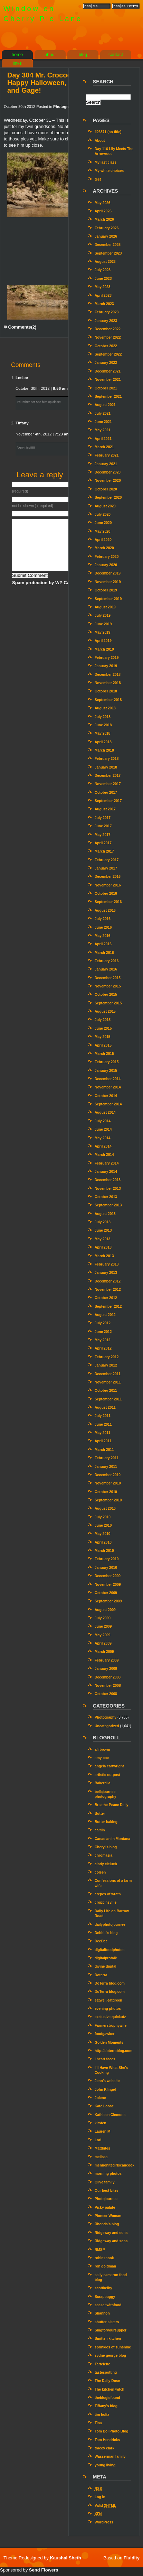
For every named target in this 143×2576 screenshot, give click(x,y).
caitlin (100, 1830)
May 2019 (103, 632)
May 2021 (103, 430)
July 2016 (103, 919)
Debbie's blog (106, 1933)
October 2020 (106, 489)
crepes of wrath (108, 1894)
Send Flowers (43, 2570)
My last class (105, 162)
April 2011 (103, 1441)
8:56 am (60, 388)
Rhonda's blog (107, 2224)
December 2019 (108, 573)
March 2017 (104, 851)
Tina (98, 2423)
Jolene (100, 2098)
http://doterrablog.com (113, 2051)
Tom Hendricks (107, 2440)
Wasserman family (110, 2456)
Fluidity (132, 2557)
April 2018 (103, 742)
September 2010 (108, 1500)
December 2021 (108, 371)
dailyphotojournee (110, 1924)
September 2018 (108, 700)
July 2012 (103, 1323)
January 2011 (106, 1467)
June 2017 (103, 826)
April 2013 (103, 1247)
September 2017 (108, 801)
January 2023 (106, 321)
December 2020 (108, 472)
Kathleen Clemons (110, 2115)
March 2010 (104, 1551)
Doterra (101, 1975)
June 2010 (103, 1525)
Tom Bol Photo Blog (111, 2431)
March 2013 (104, 1256)
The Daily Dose (107, 2381)
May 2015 (103, 1037)
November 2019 (108, 582)
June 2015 (103, 1028)
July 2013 (103, 1222)
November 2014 (108, 1087)
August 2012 (105, 1315)
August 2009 (105, 1610)
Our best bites (106, 2190)
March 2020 (104, 548)
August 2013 (105, 1214)
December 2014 (108, 1079)
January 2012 (106, 1365)
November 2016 (108, 885)
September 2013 (108, 1205)
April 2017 (103, 843)
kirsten (100, 2123)
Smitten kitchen (108, 2338)
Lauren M (103, 2131)
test (98, 179)
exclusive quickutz (110, 2017)
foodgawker (104, 2034)
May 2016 (103, 936)
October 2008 (106, 1694)
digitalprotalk (106, 1958)
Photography (65, 106)
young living (105, 2465)
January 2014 (106, 1172)
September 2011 (108, 1399)
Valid (105, 2506)
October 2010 (106, 1492)
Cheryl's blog (106, 1847)
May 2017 (103, 835)
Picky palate (105, 2207)
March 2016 (104, 953)
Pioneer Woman (108, 2216)
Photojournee (106, 2199)
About (100, 140)
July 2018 (103, 717)
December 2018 (108, 675)
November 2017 (108, 784)
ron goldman (105, 2266)
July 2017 (103, 818)
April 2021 (103, 439)
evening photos (108, 2009)
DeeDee (101, 1941)
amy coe (102, 1758)
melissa (101, 2157)
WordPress (104, 2522)
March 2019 (104, 649)
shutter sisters (107, 2322)
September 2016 (108, 902)
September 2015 (108, 1003)
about (50, 54)
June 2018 (103, 725)
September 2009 (108, 1601)
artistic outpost (107, 1775)
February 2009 (106, 1660)
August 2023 (105, 262)
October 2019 (106, 590)
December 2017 (108, 776)
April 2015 (103, 1045)
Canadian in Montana (112, 1839)
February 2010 (106, 1559)
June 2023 (103, 278)
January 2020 (106, 565)
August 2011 (105, 1407)
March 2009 (104, 1652)
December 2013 (108, 1180)
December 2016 (108, 876)
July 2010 (103, 1517)
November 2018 (108, 683)
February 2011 (106, 1458)
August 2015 (105, 1011)
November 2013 (108, 1188)
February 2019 (106, 658)
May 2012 (103, 1340)
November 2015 (108, 986)
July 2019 (103, 615)
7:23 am (62, 434)
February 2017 (106, 860)
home (17, 54)
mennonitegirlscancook (114, 2165)
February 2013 (106, 1264)
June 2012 (103, 1332)
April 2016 (103, 944)
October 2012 (106, 1298)
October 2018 (106, 691)
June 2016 (103, 927)
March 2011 (104, 1450)
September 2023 (108, 253)
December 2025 (108, 245)
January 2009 (106, 1669)
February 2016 (106, 961)
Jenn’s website (107, 2081)
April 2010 (103, 1542)
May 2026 (103, 203)
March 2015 (104, 1054)
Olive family (104, 2182)
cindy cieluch (106, 1864)
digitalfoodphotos (109, 1950)
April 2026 (103, 211)
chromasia (103, 1855)
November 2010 (108, 1483)
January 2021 (106, 464)
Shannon (102, 2313)
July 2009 (103, 1618)
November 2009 (108, 1584)
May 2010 (103, 1534)
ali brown (102, 1749)
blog (83, 54)
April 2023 (103, 295)
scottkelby (103, 2288)
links (17, 63)
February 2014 (106, 1163)
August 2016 (105, 910)
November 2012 (108, 1289)
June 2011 (103, 1424)
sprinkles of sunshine (113, 2347)
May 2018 (103, 733)
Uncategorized (107, 1726)
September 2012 (108, 1306)
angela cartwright (109, 1766)
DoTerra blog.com (110, 1983)
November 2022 (108, 337)
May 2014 (103, 1138)
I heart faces (105, 2059)
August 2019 (105, 607)
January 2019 (106, 666)
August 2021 (105, 405)
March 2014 (104, 1155)
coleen (100, 1872)
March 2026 (104, 219)
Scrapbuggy (105, 2297)
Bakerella (103, 1783)
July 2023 (103, 270)
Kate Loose (104, 2106)
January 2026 (106, 236)
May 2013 (103, 1239)
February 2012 (106, 1357)
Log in (100, 2497)
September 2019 (108, 599)
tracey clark (104, 2448)
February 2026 (106, 228)
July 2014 (103, 1121)
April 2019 (103, 641)
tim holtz (102, 2415)
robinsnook (104, 2258)
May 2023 (103, 287)
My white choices (109, 171)
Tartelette (102, 2364)
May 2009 (103, 1635)
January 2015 (106, 1071)
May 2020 (103, 531)
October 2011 (106, 1390)
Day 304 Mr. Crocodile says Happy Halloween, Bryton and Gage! (51, 82)
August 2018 (105, 708)
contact (115, 54)
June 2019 (103, 624)
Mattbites (102, 2148)
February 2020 (106, 557)
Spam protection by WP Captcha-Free (52, 582)
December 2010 (108, 1475)
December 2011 (108, 1374)
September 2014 (108, 1104)
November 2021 (108, 379)
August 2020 (105, 506)
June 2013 (103, 1230)
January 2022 (106, 363)
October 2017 (106, 792)
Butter (100, 1813)
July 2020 (103, 514)
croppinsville (105, 1902)
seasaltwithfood (108, 2305)
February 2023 (106, 312)
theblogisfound (107, 2398)
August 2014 (105, 1112)
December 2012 (108, 1281)
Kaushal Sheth (65, 2557)
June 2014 (103, 1129)
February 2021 (106, 455)
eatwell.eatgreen (108, 2000)
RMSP (100, 2250)
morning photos (108, 2173)
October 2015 (106, 994)
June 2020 (103, 523)
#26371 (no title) (108, 132)
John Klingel (105, 2089)
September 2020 (108, 497)
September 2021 (108, 396)
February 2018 (106, 759)
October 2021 (106, 388)
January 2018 (106, 767)
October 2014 (106, 1096)
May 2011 (103, 1433)
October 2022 (106, 346)
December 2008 (108, 1677)
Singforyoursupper (110, 2330)
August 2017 (105, 809)
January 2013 (106, 1273)
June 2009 (103, 1626)
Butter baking (106, 1822)
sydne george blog (110, 2355)
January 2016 (106, 969)
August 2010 (105, 1508)
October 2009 (106, 1593)
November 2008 (108, 1685)
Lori (98, 2140)
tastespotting (106, 2372)
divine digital (105, 1966)
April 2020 (103, 540)
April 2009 (103, 1643)
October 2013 (106, 1197)
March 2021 (104, 447)
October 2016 (106, 893)
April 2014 (103, 1146)
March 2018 (104, 750)
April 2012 (103, 1348)
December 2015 (108, 978)
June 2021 (103, 422)
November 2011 (108, 1382)
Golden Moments (109, 2042)
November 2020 (108, 480)
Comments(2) (20, 327)
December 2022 (108, 329)
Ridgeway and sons (111, 2233)
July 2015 (103, 1020)
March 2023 (104, 304)
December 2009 (108, 1576)
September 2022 (108, 354)
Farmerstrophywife (110, 2025)
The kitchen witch (109, 2389)
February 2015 (106, 1062)
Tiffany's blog (106, 2406)
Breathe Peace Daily (111, 1805)
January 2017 (106, 868)
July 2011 (103, 1416)
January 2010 (106, 1568)
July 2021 (103, 413)
